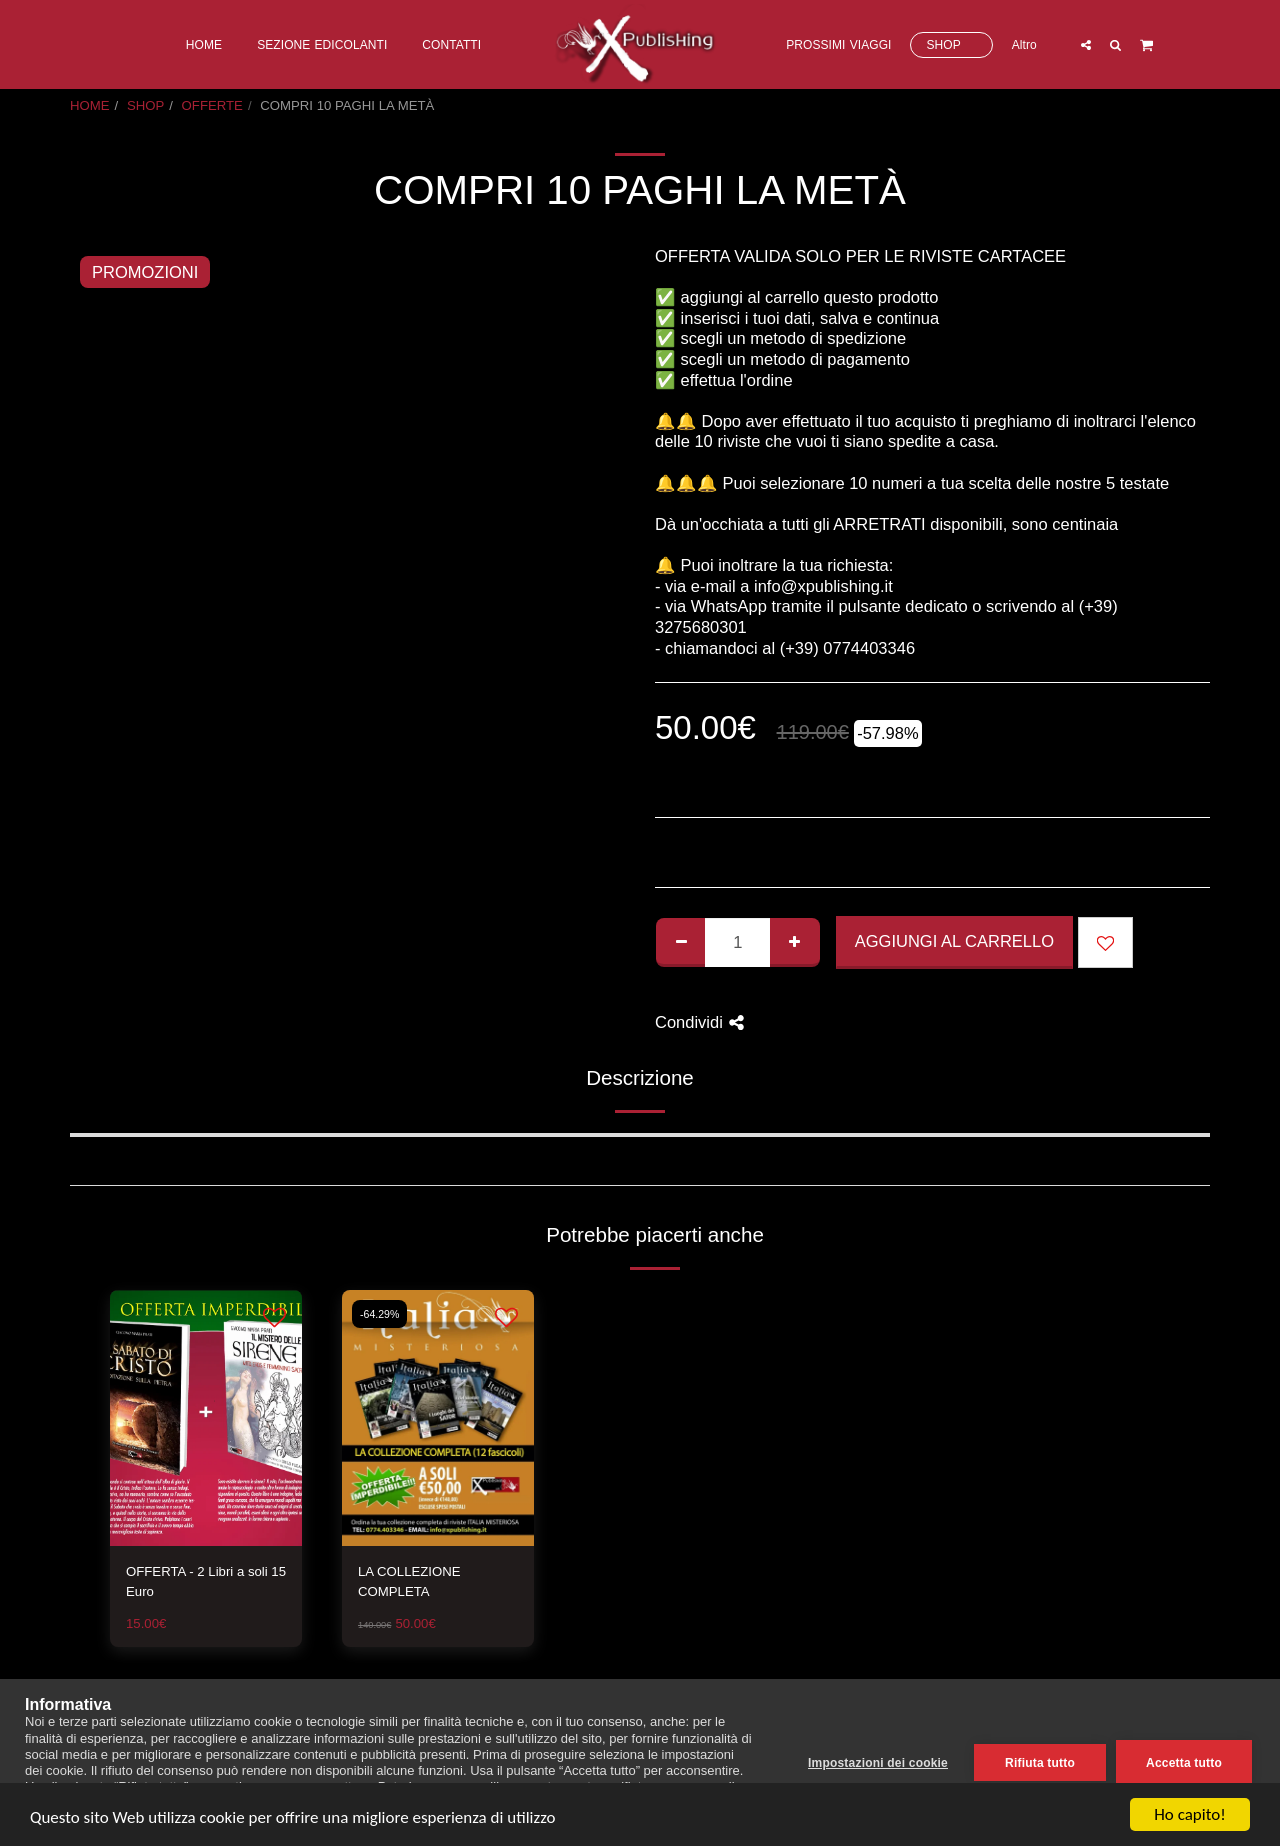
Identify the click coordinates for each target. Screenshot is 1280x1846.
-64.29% (379, 1314)
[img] (206, 1418)
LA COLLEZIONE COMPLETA (409, 1581)
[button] (1086, 44)
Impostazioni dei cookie (878, 1763)
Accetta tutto (1184, 1763)
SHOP (145, 105)
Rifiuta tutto (1040, 1763)
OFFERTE (212, 105)
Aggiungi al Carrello (954, 941)
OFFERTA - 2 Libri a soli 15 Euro (206, 1581)
